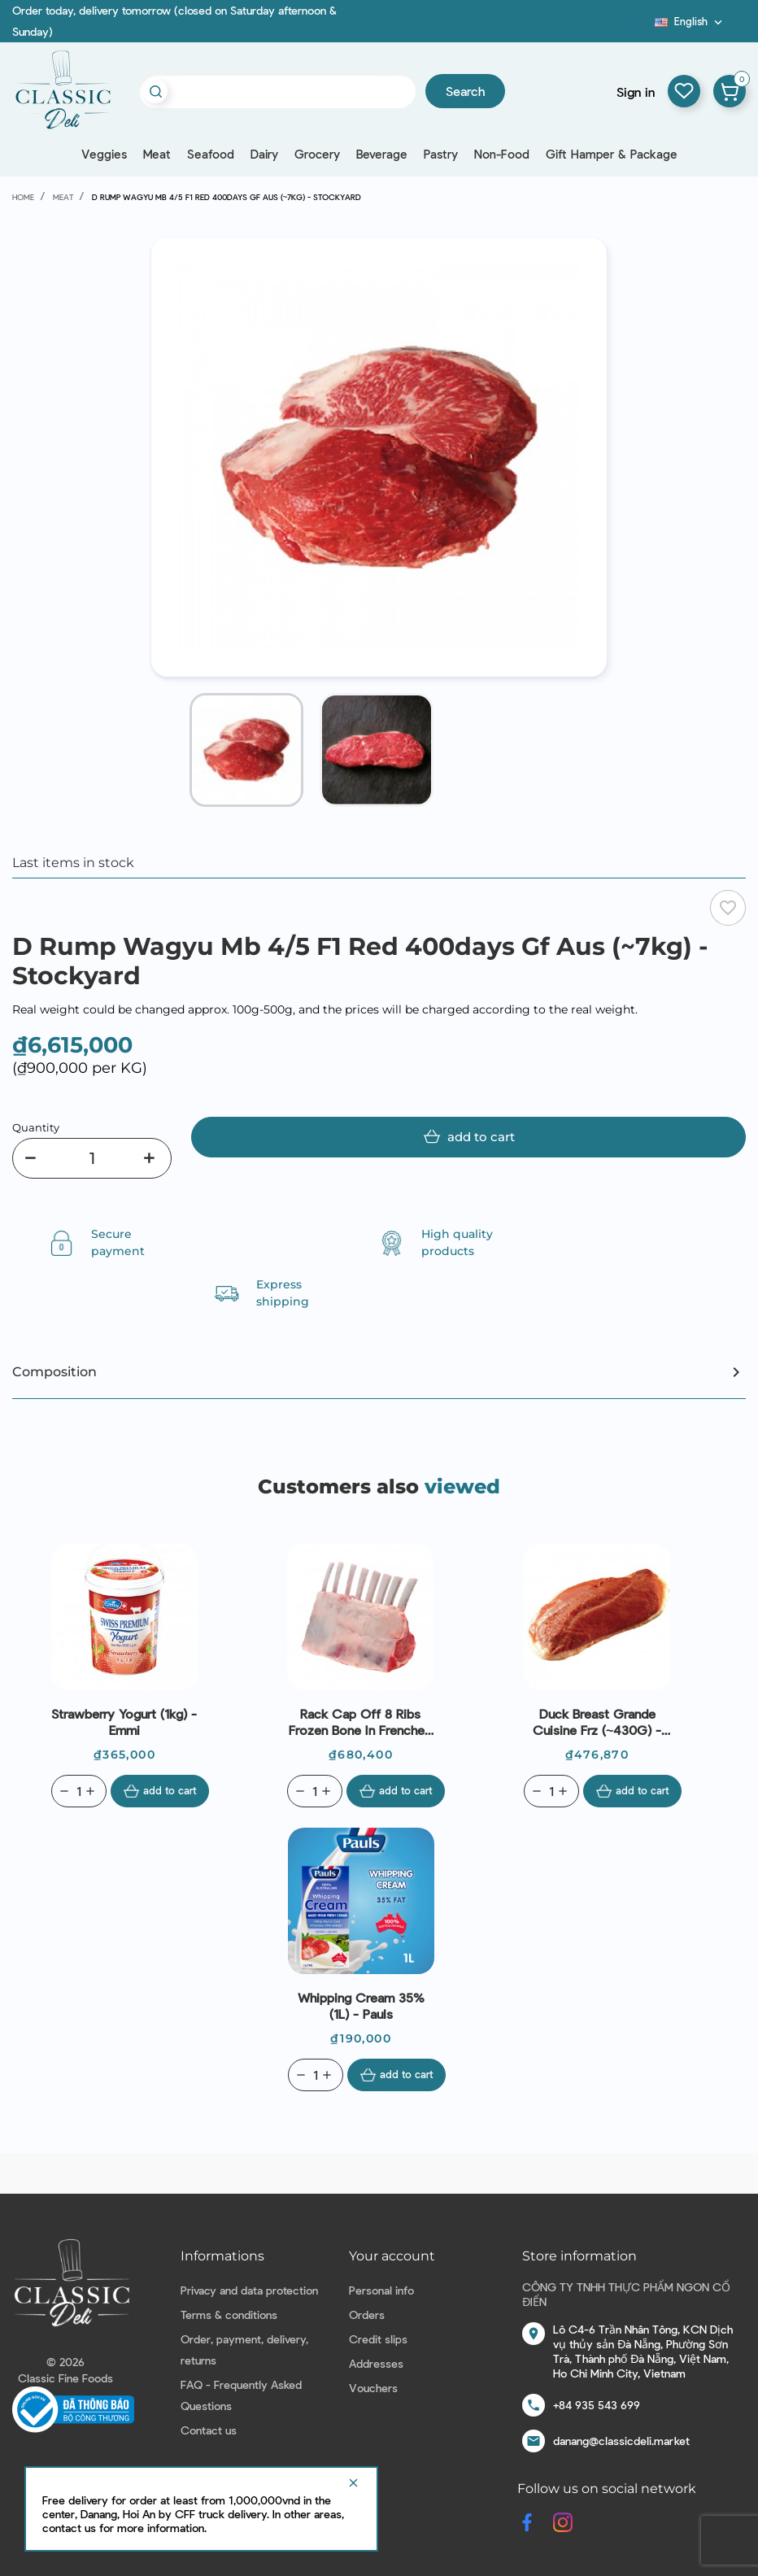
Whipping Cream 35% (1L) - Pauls (361, 2005)
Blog (645, 27)
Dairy (264, 153)
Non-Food (501, 153)
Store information (579, 2256)
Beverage (381, 153)
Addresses (376, 2363)
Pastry (441, 153)
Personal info (381, 2290)
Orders (367, 2314)
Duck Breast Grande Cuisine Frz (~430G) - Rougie (597, 1722)
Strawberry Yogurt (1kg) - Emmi (124, 1721)
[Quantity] (92, 1158)
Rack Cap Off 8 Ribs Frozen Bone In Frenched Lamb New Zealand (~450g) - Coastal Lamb (360, 1722)
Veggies (104, 153)
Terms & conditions (229, 2314)
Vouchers (373, 2388)
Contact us (209, 2430)
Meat (157, 153)
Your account (392, 2256)
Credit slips (378, 2339)
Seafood (210, 153)
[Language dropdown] (690, 21)
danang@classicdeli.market (621, 2440)
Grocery (317, 153)
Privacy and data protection (249, 2290)
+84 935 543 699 (596, 2405)
